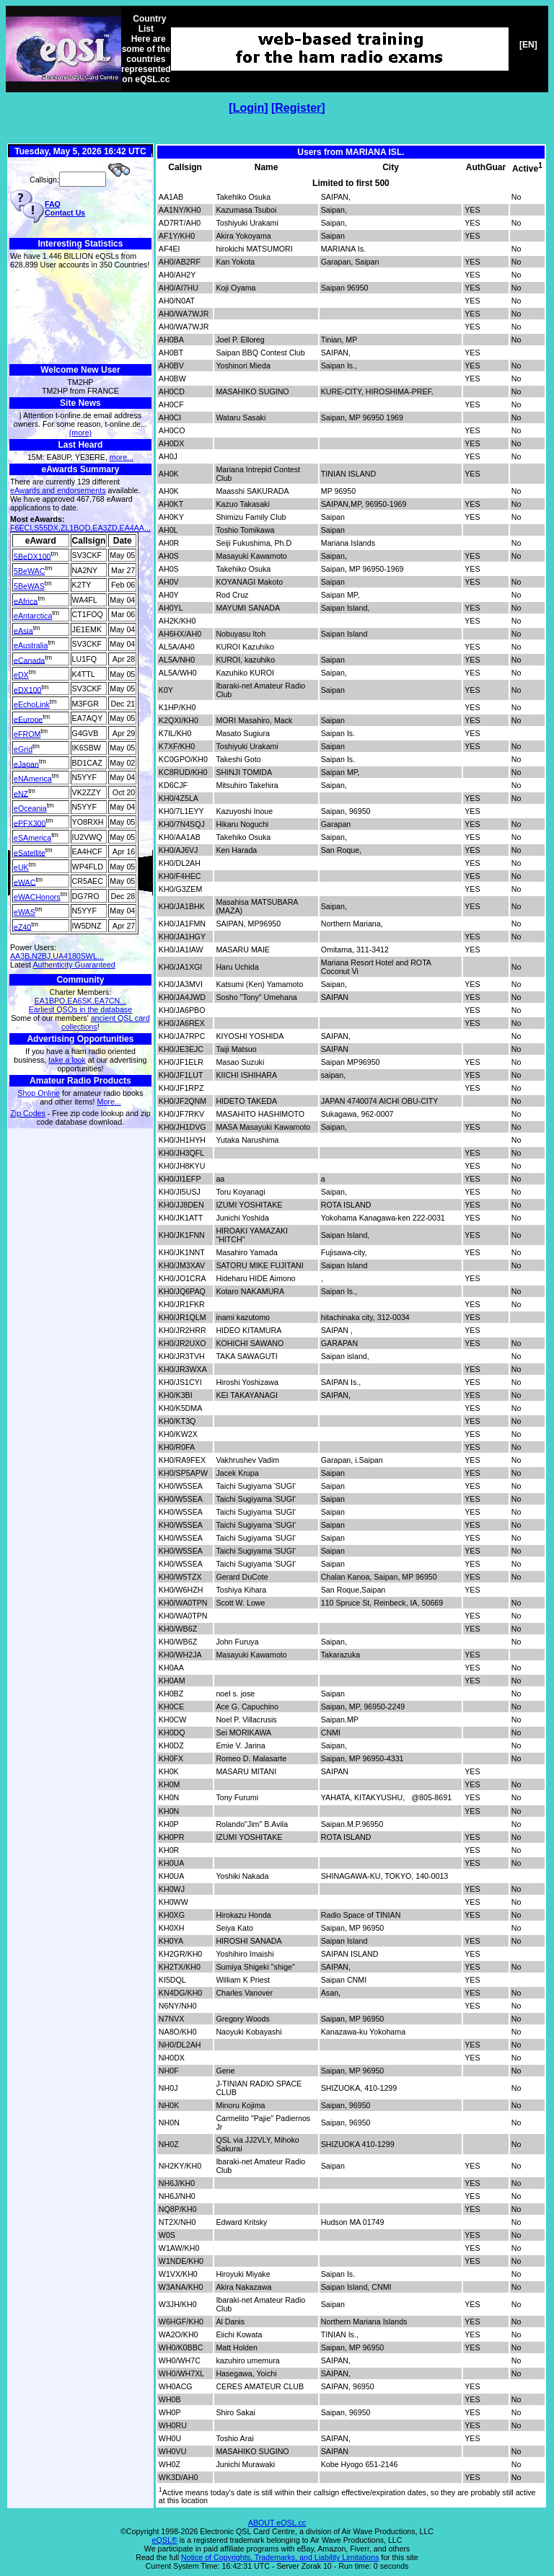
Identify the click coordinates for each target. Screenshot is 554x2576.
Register (298, 108)
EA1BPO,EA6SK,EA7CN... (80, 1000)
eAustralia (31, 645)
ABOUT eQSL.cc (277, 2522)
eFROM (27, 734)
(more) (80, 432)
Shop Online (38, 1093)
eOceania (30, 808)
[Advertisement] (80, 317)
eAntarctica (33, 615)
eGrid (23, 749)
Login (249, 108)
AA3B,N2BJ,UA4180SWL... (57, 956)
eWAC (24, 881)
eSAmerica (32, 837)
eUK (21, 867)
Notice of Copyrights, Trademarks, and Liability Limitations (280, 2557)
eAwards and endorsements (58, 490)
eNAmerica (33, 778)
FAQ (53, 204)
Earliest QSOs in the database (80, 1009)
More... (109, 1101)
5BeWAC (29, 571)
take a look (67, 1059)
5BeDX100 (32, 556)
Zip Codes (27, 1113)
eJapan (26, 763)
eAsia (23, 630)
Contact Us (65, 212)
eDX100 (28, 689)
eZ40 (22, 926)
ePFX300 (29, 822)
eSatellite (29, 852)
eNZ (21, 793)
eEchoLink (32, 704)
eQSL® (164, 2540)
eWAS (24, 912)
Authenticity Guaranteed (73, 964)
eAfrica (26, 600)
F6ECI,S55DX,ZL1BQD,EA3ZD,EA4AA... (80, 527)
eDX (21, 674)
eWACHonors (37, 897)
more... (121, 457)
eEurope (28, 718)
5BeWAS (29, 586)
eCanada (29, 659)
